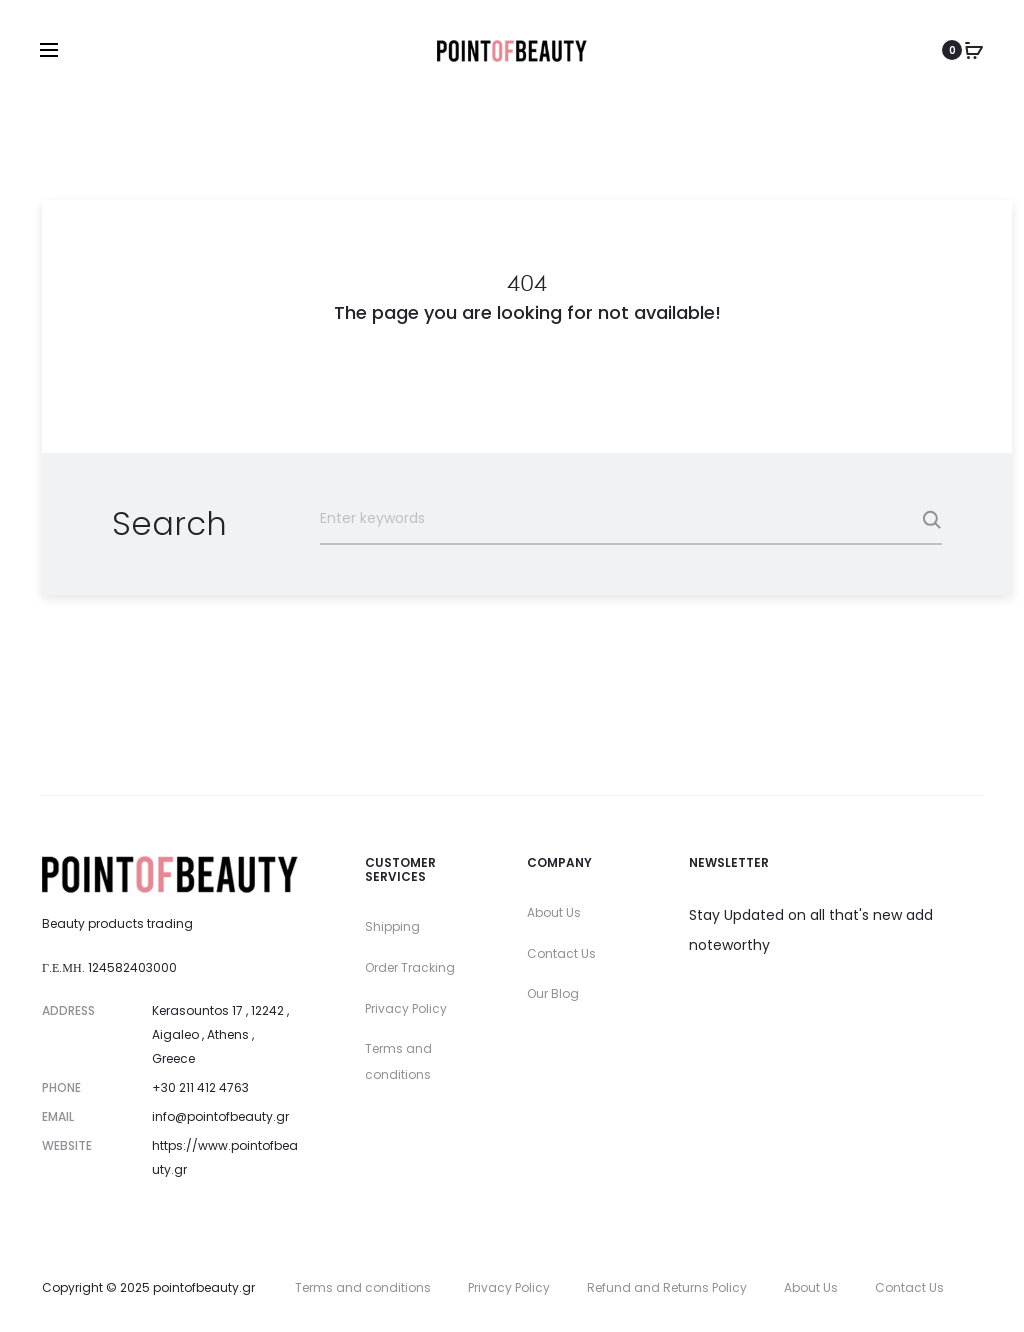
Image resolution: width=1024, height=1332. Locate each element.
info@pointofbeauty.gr (220, 1116)
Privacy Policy (406, 1008)
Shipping (392, 926)
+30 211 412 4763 (200, 1087)
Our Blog (553, 993)
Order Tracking (410, 967)
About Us (554, 912)
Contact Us (561, 953)
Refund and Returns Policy (667, 1287)
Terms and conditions (363, 1287)
